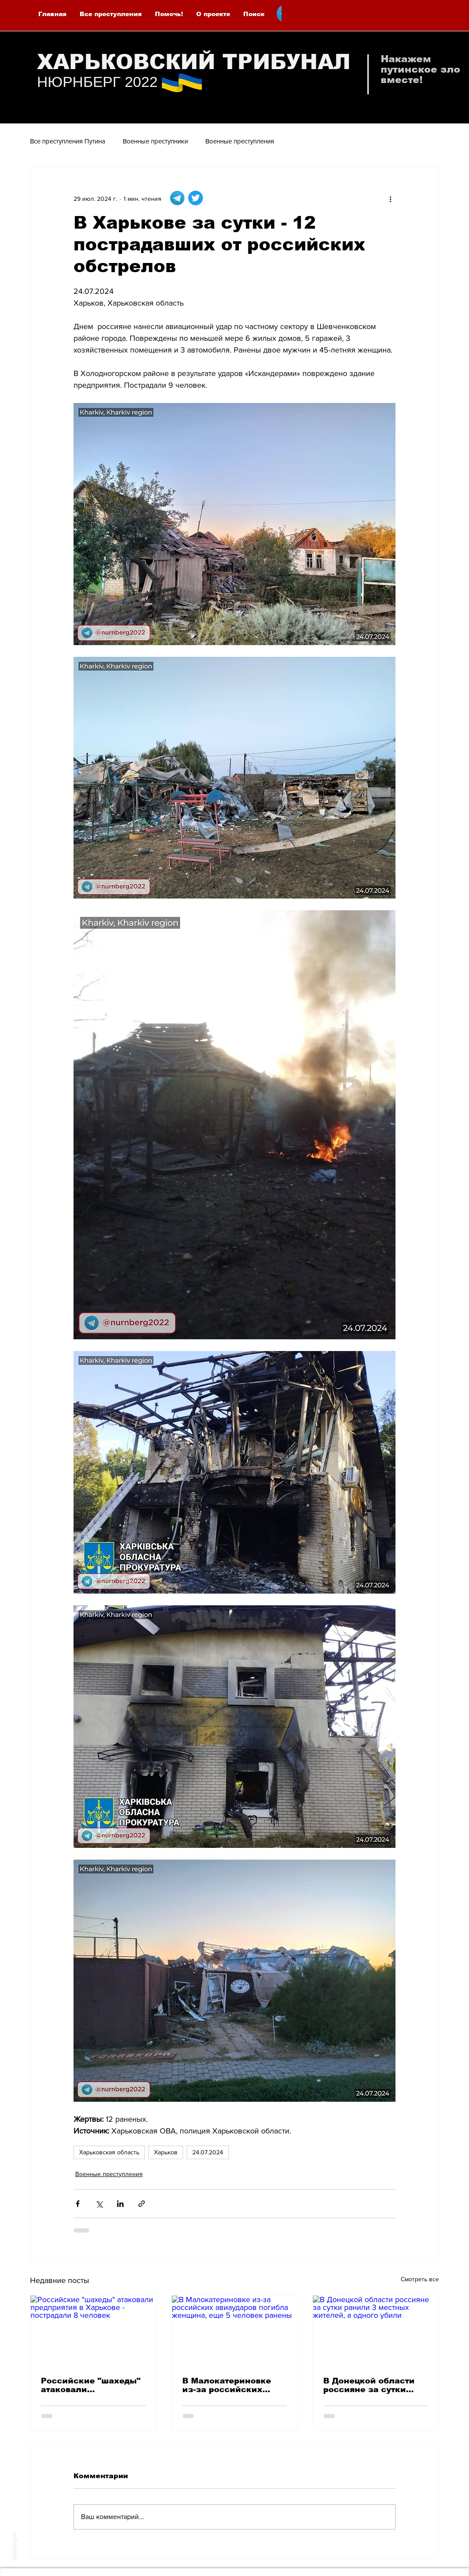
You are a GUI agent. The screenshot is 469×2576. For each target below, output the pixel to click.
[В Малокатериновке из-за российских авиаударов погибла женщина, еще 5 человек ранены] (235, 2331)
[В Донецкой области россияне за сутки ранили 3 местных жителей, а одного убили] (376, 2331)
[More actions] (390, 198)
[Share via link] (141, 2204)
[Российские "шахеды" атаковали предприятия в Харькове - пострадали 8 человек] (93, 2331)
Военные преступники (155, 141)
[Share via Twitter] (99, 2204)
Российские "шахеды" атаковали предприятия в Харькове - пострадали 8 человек (91, 2385)
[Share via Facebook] (78, 2204)
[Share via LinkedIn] (120, 2204)
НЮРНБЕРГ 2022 (97, 81)
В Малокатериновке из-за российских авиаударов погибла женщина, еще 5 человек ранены (227, 2385)
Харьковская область (109, 2152)
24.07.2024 (207, 2152)
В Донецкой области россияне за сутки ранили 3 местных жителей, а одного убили (369, 2385)
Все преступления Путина (67, 141)
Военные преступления (239, 141)
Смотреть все (420, 2279)
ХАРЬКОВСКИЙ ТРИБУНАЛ (194, 61)
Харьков (166, 2152)
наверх (14, 2546)
